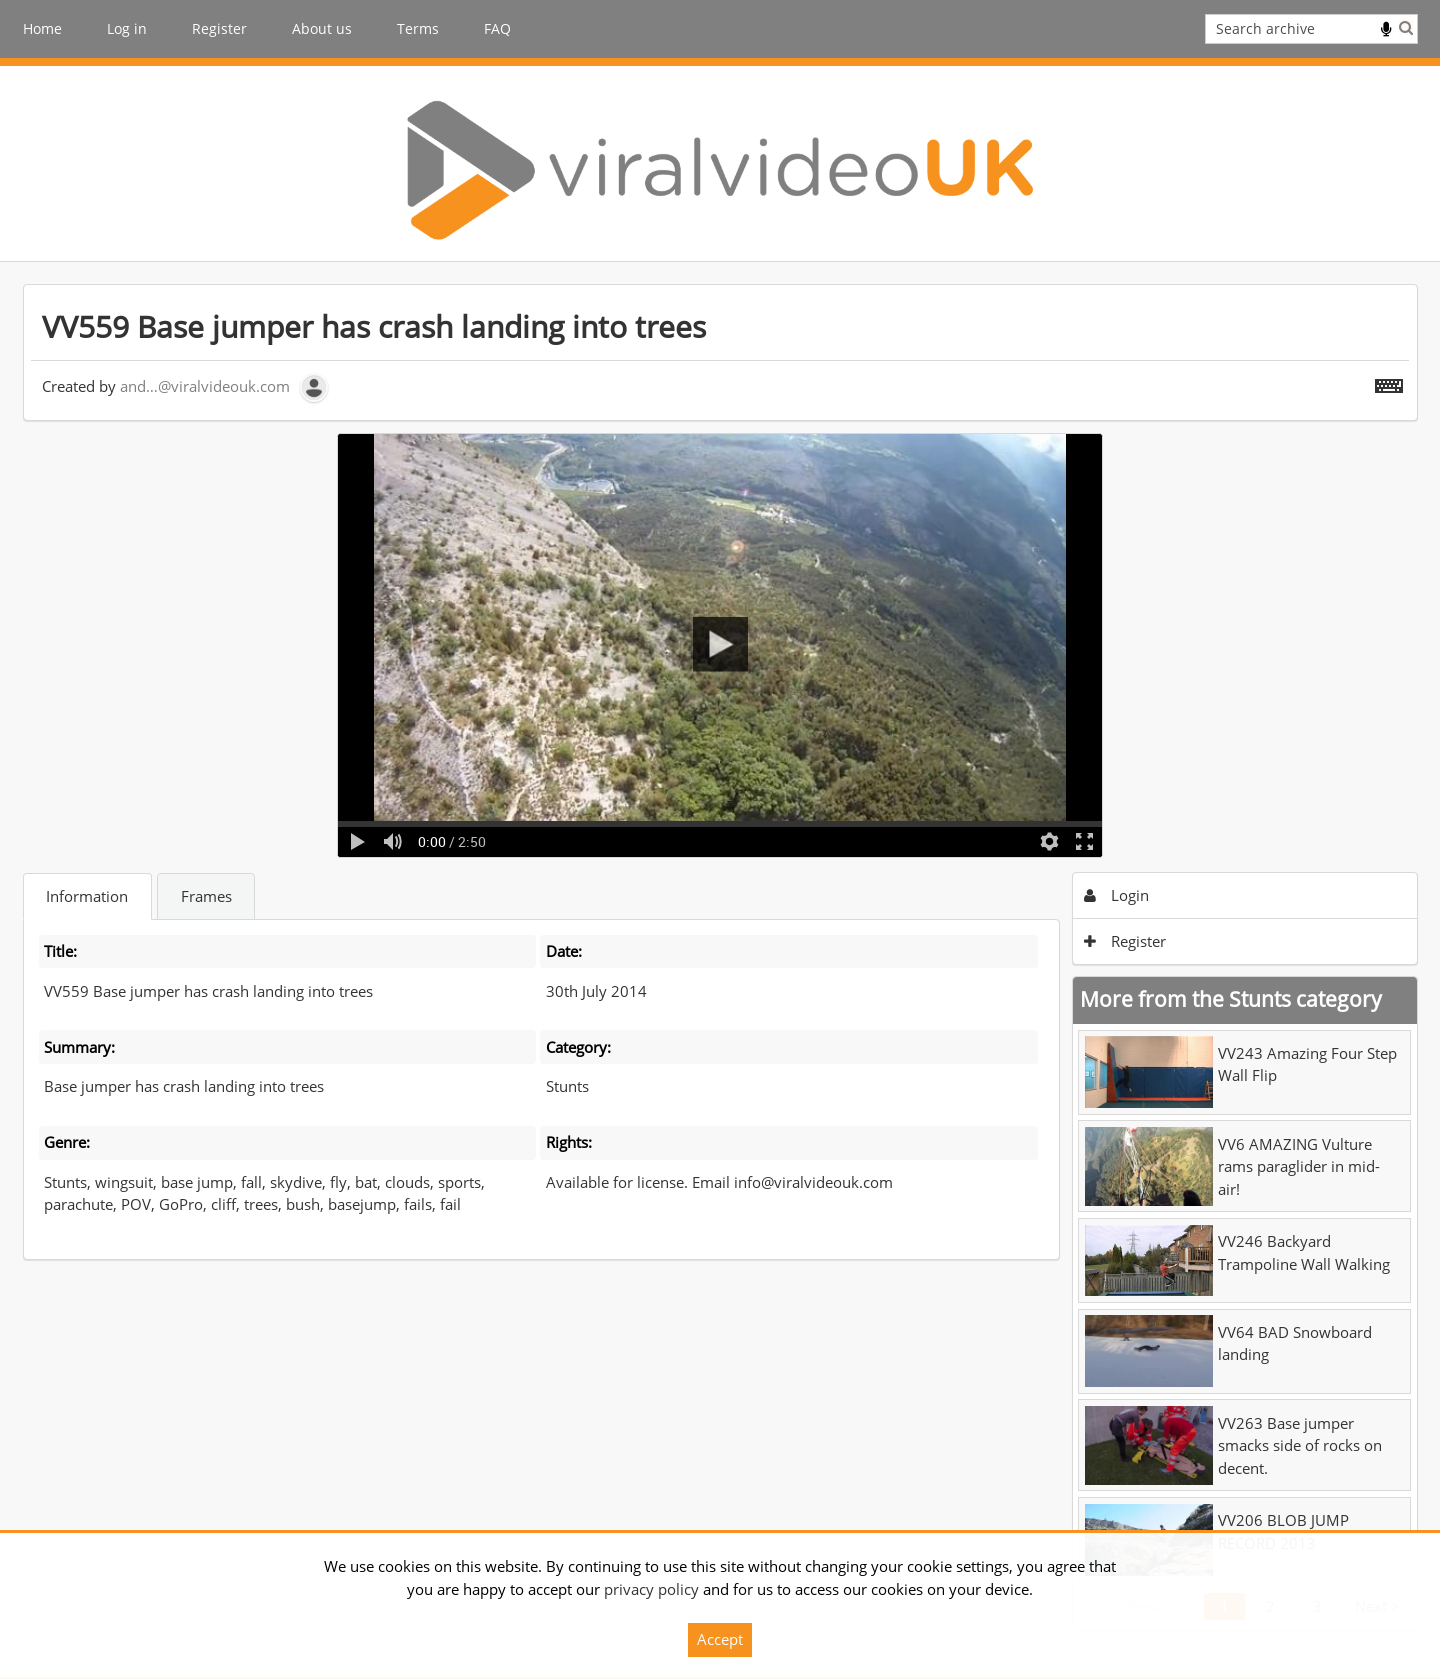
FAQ (497, 28)
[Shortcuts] (1389, 382)
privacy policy (651, 1589)
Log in (127, 28)
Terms (418, 28)
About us (322, 28)
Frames (206, 896)
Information (87, 896)
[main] (720, 958)
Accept (720, 1639)
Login (1116, 895)
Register (219, 28)
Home (42, 28)
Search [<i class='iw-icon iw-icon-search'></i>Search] (1406, 27)
